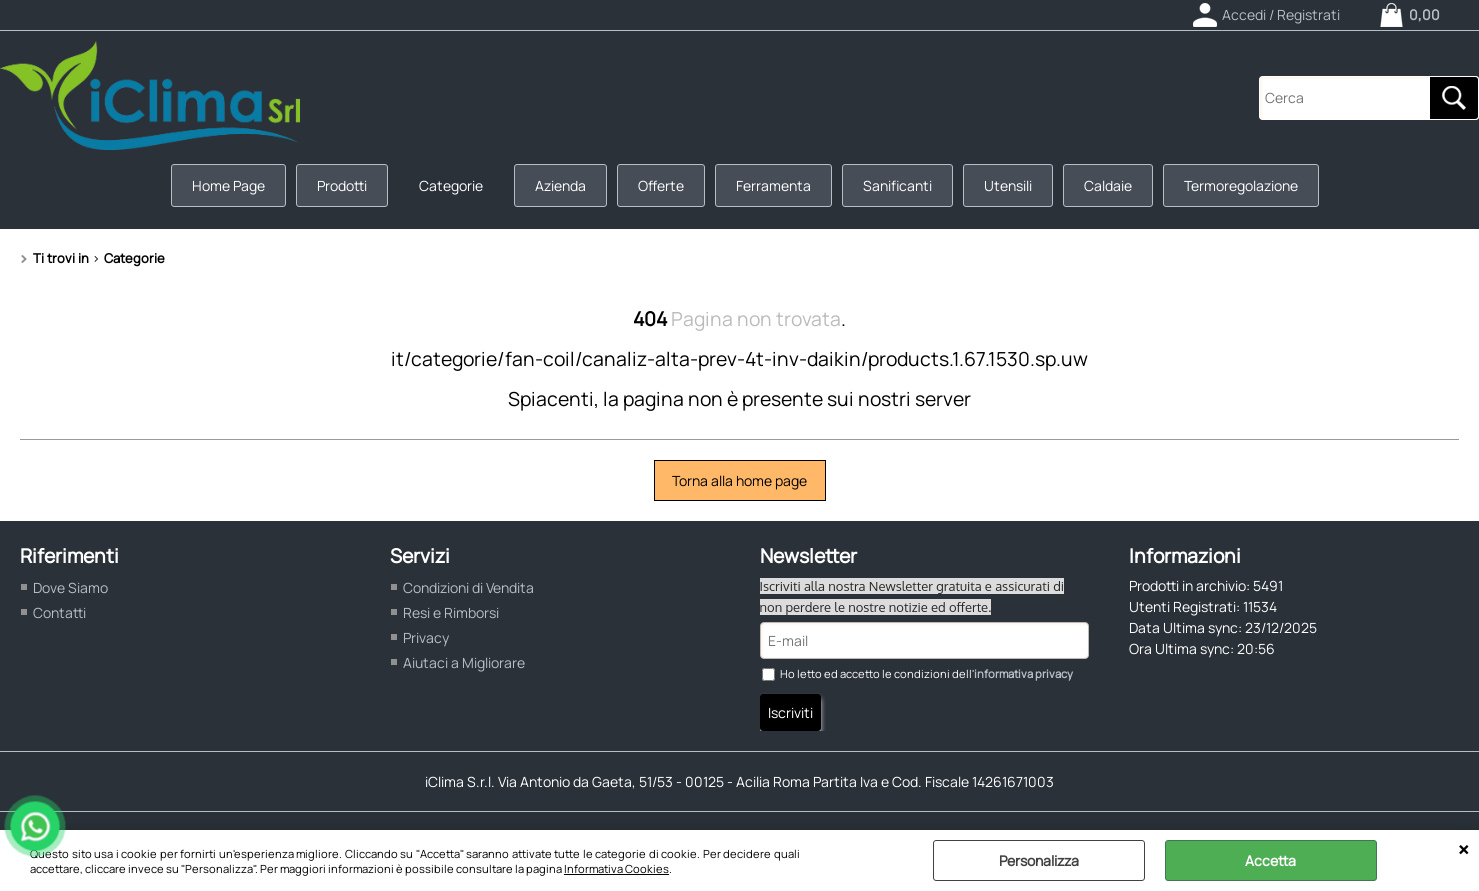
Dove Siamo (70, 587)
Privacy (426, 637)
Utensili (1008, 185)
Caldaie (1108, 185)
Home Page (228, 185)
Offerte (661, 185)
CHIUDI (1463, 850)
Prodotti (342, 185)
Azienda (560, 185)
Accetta (1270, 860)
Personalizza (1039, 860)
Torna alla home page (739, 480)
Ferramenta (773, 185)
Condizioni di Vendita (468, 587)
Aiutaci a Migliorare (464, 662)
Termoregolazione (1241, 185)
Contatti (59, 612)
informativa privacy (1023, 673)
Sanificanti (897, 185)
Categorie (451, 185)
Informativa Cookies (616, 868)
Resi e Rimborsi (451, 612)
